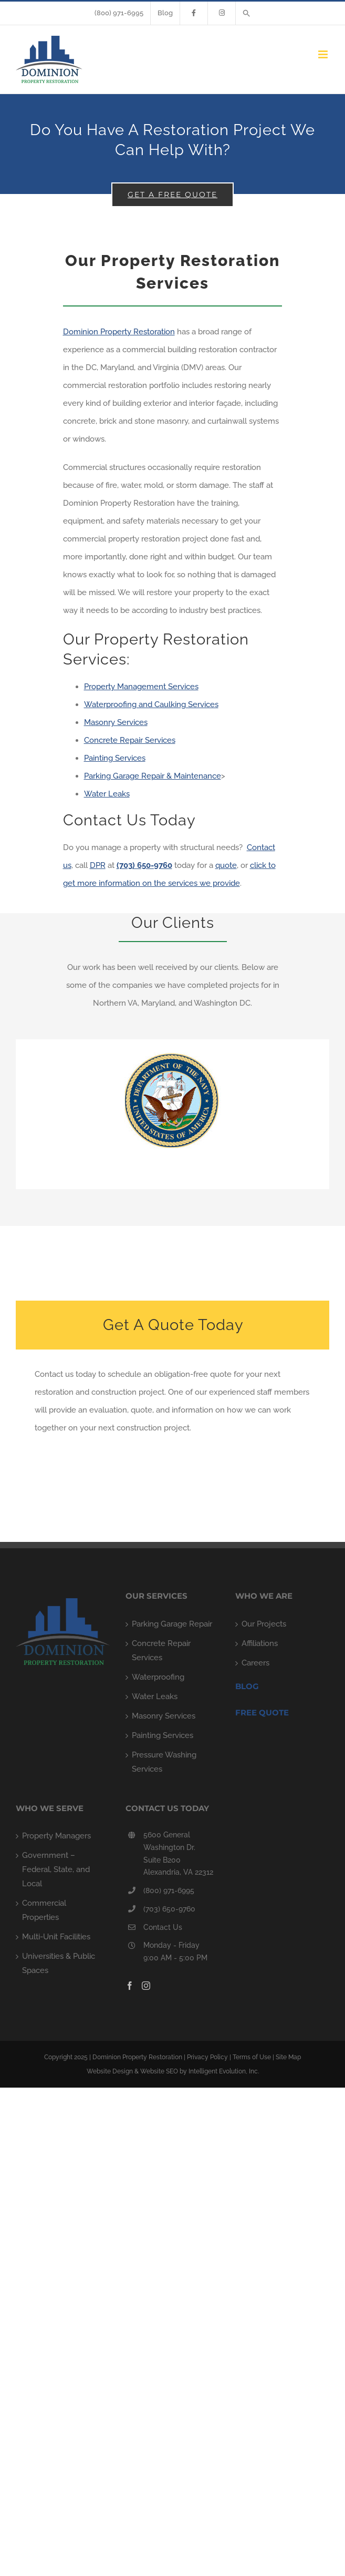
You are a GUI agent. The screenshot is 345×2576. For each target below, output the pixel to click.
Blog (247, 1686)
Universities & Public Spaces (58, 1963)
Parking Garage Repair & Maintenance (152, 776)
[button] (246, 13)
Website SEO (159, 2071)
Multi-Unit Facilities (56, 1936)
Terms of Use (252, 2057)
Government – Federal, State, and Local (56, 1869)
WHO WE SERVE (49, 1808)
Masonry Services (116, 722)
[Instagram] (146, 1985)
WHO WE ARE (263, 1596)
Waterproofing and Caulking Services (151, 704)
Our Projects (264, 1624)
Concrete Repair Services (129, 740)
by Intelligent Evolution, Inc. (219, 2071)
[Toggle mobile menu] (323, 54)
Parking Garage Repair (172, 1624)
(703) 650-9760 (169, 1909)
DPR (98, 865)
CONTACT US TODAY (167, 1808)
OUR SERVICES (156, 1596)
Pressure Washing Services (164, 1762)
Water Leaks (107, 794)
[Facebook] (130, 1985)
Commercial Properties (44, 1910)
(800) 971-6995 (168, 1890)
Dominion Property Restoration (119, 331)
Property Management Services (141, 686)
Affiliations (260, 1643)
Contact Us (162, 1927)
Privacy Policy (207, 2057)
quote (226, 865)
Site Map (288, 2057)
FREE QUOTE (262, 1713)
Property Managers (56, 1836)
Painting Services (114, 758)
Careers (255, 1663)
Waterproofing (158, 1677)
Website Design (110, 2071)
